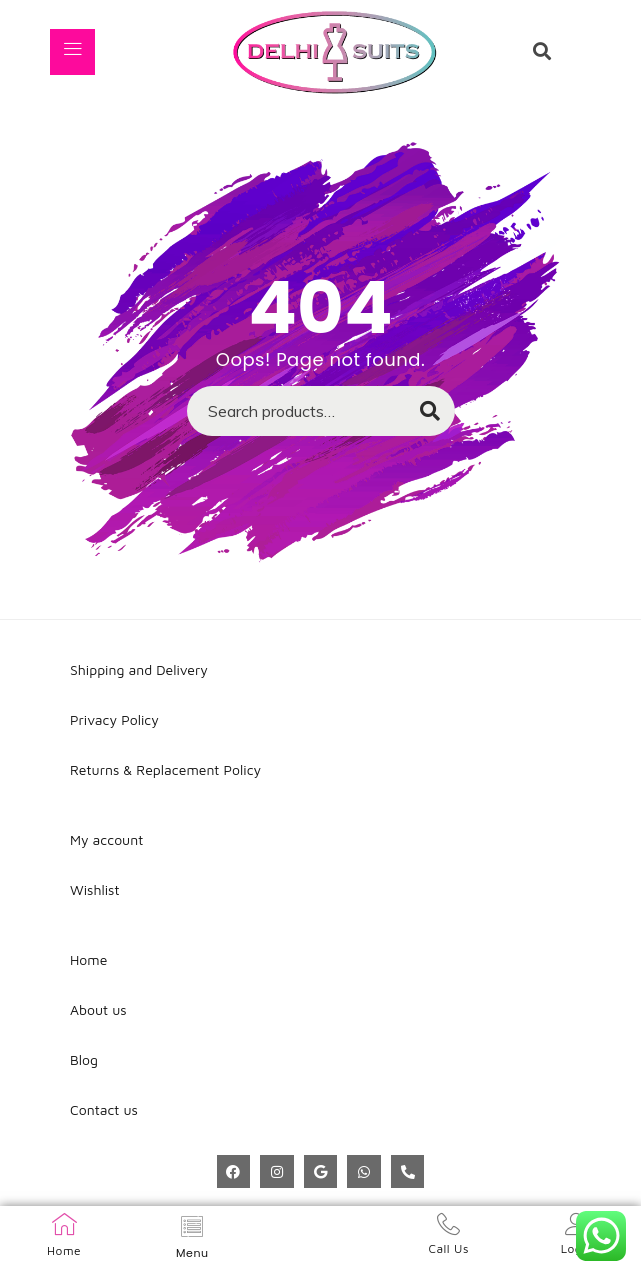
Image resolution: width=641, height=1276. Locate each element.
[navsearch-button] (542, 52)
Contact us (104, 1109)
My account (106, 839)
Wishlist (95, 889)
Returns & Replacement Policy (165, 769)
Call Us (448, 1248)
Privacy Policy (114, 719)
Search (420, 417)
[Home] (64, 1224)
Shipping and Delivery (139, 669)
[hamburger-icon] (72, 52)
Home (64, 1250)
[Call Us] (448, 1223)
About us (98, 1009)
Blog (84, 1059)
